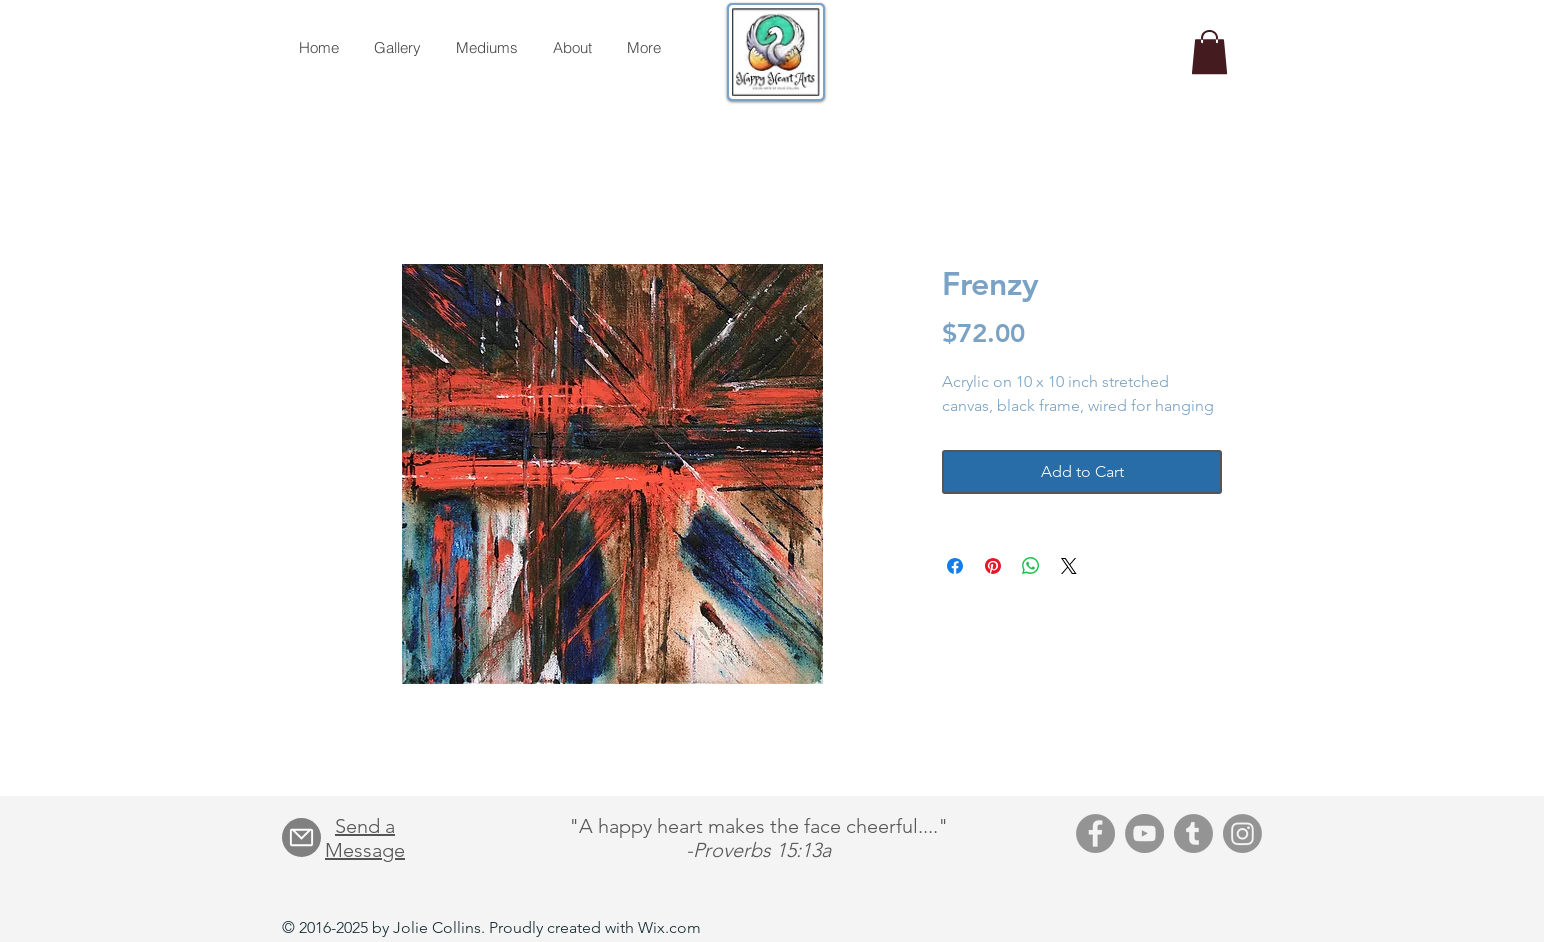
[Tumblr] (1193, 833)
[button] (1209, 52)
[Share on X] (1069, 566)
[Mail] (301, 837)
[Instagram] (1242, 833)
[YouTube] (1144, 833)
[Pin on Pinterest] (993, 566)
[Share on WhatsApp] (1031, 566)
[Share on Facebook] (955, 566)
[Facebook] (1095, 833)
